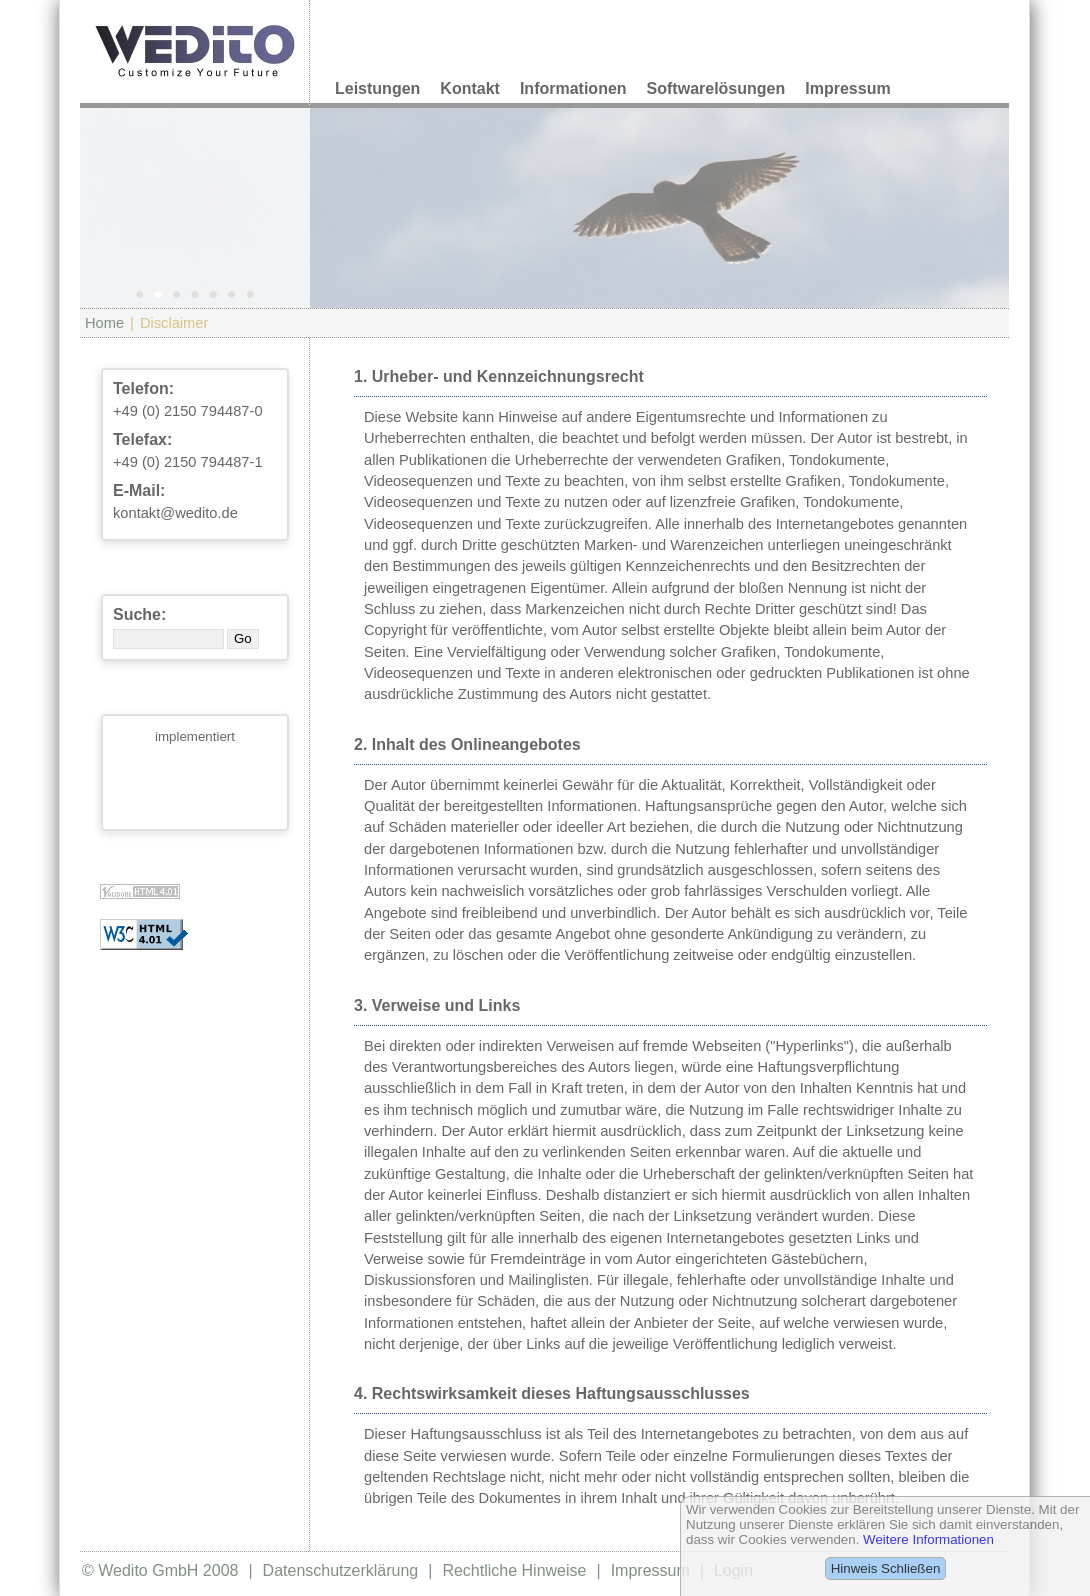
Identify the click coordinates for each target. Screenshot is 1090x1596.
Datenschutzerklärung (341, 1570)
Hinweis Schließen (886, 1568)
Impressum (847, 88)
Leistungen (377, 88)
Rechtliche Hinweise (514, 1570)
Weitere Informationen (928, 1539)
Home (104, 323)
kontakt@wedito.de (175, 513)
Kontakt (470, 88)
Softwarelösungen (716, 88)
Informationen (573, 88)
